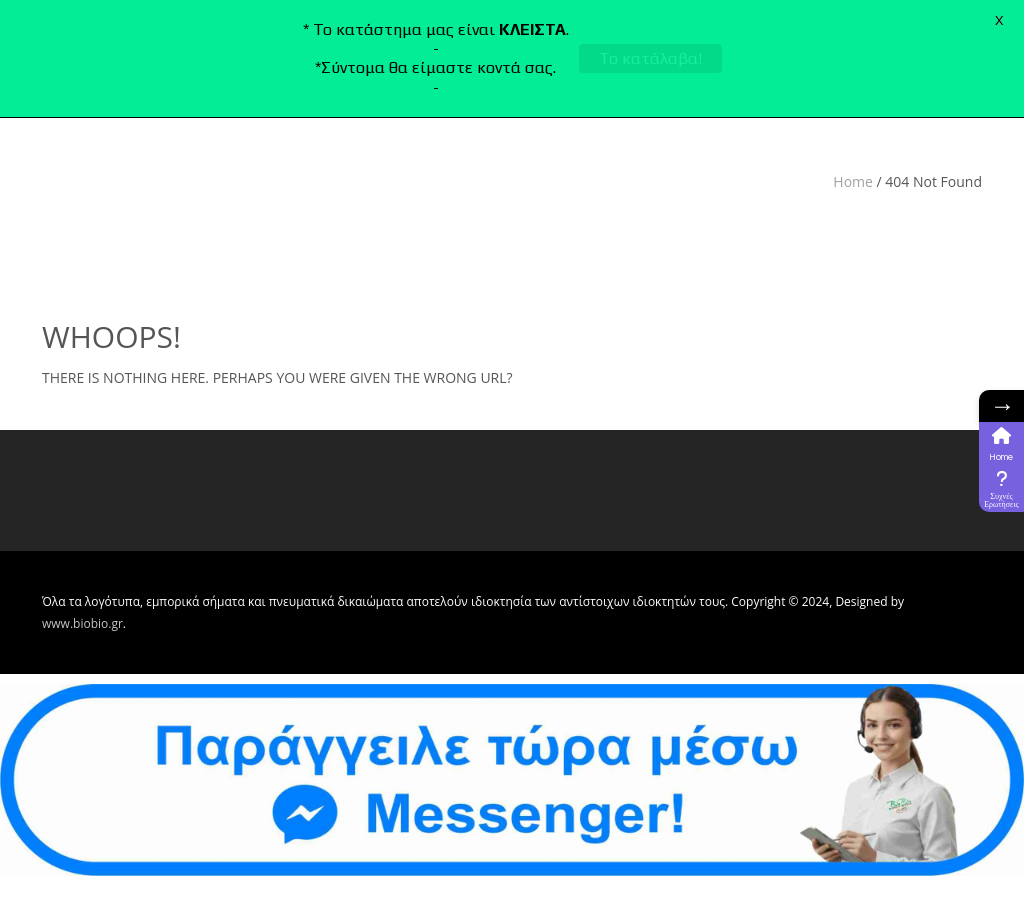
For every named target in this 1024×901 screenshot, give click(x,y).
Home (853, 181)
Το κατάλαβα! (650, 58)
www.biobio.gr (82, 623)
